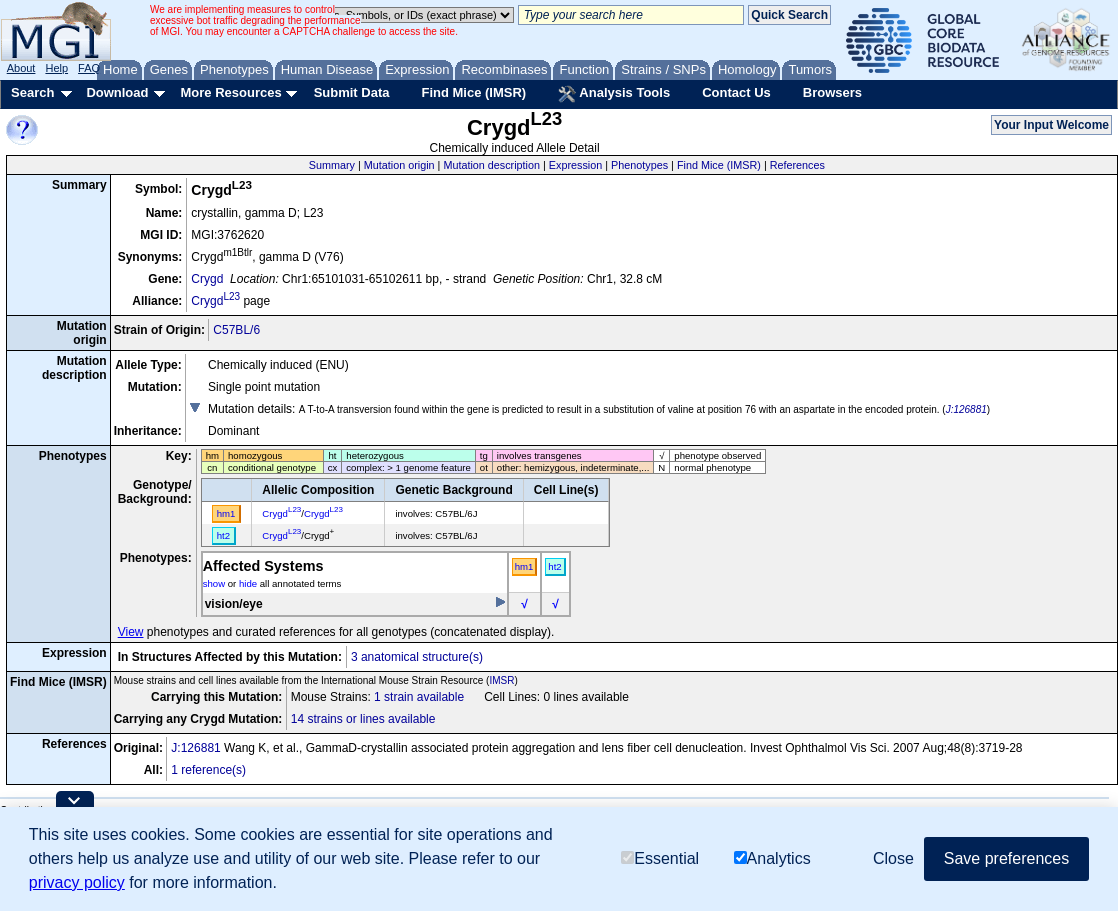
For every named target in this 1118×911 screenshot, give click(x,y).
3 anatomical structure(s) (417, 657)
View (131, 632)
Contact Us (736, 92)
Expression (575, 165)
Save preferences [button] (1006, 858)
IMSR (501, 680)
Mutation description (491, 165)
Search (32, 92)
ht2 (554, 566)
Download (117, 92)
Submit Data (352, 92)
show (214, 583)
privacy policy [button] (77, 882)
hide (248, 583)
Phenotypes (639, 165)
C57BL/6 (236, 330)
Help (56, 68)
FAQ (89, 68)
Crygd (207, 279)
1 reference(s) (208, 770)
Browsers (832, 92)
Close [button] (893, 858)
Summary (332, 165)
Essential (660, 858)
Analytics (772, 858)
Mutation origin (399, 165)
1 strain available (419, 697)
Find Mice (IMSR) (473, 92)
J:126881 (966, 409)
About (21, 68)
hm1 (524, 566)
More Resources (230, 92)
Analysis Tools (614, 94)
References (797, 165)
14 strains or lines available (363, 719)
